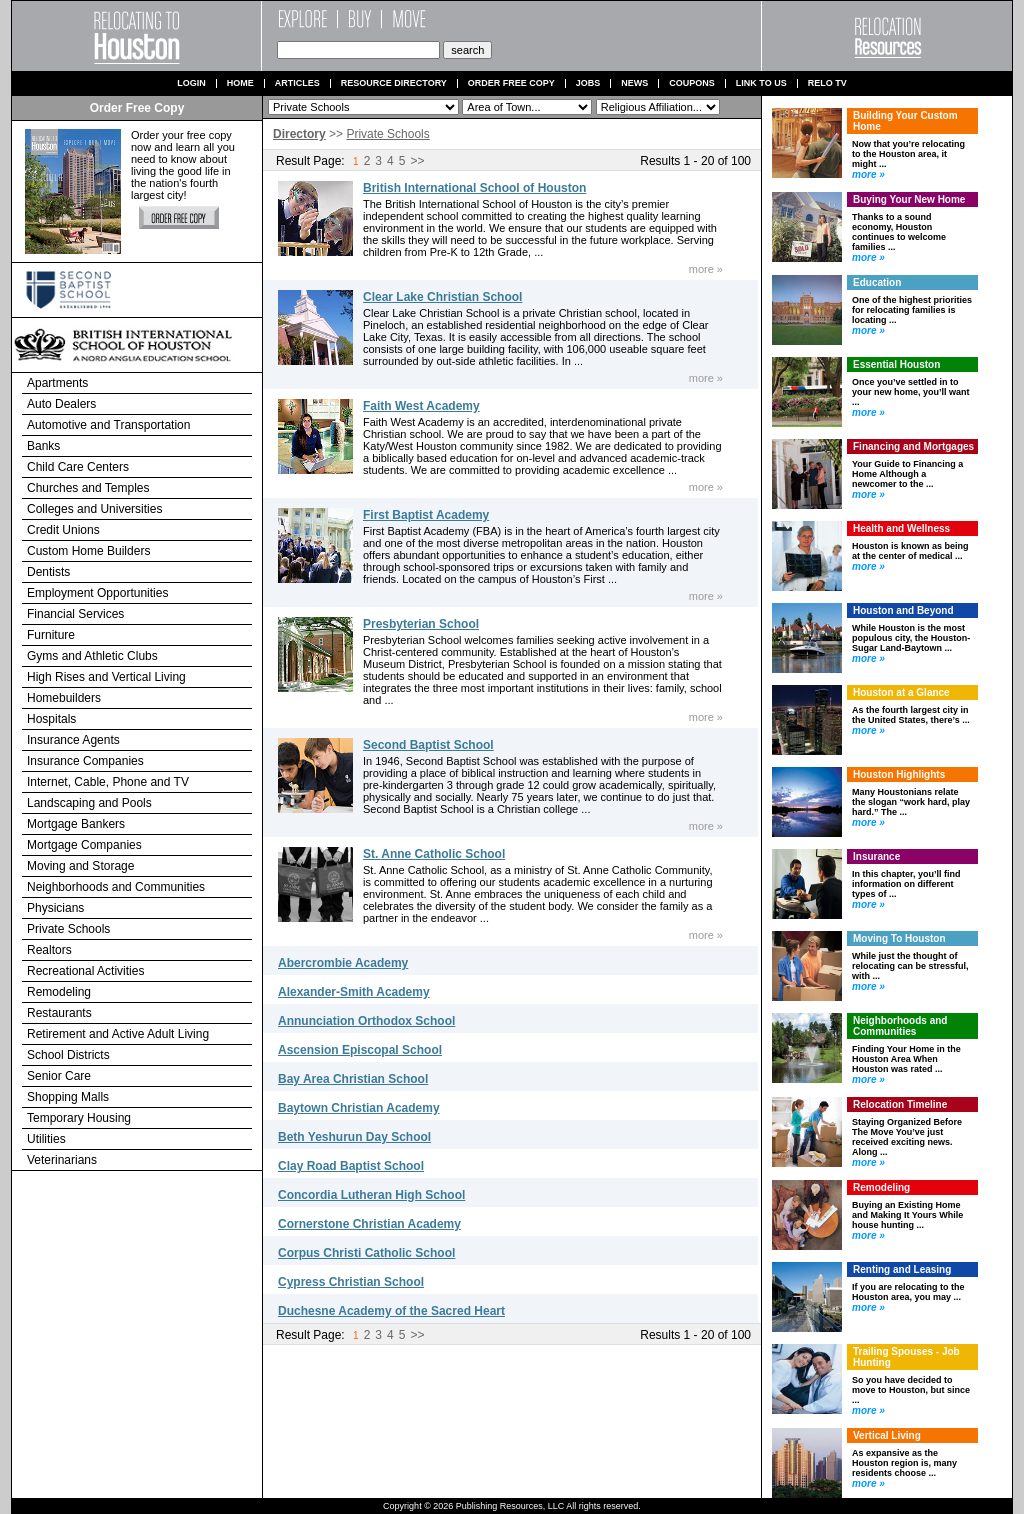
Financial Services (75, 614)
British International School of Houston (474, 188)
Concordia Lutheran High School (371, 1195)
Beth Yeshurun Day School (354, 1137)
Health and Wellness (901, 528)
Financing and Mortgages (913, 446)
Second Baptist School (428, 745)
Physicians (55, 908)
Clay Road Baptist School (351, 1166)
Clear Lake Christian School (442, 297)
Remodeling (59, 992)
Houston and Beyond (903, 610)
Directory (299, 134)
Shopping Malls (68, 1097)
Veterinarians (62, 1160)
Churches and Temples (88, 488)
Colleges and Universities (94, 509)
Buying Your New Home (909, 199)
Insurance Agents (73, 740)
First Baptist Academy (426, 515)
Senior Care (59, 1076)
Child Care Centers (78, 467)
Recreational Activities (85, 971)
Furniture (51, 635)
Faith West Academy (421, 406)
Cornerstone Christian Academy (369, 1224)
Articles (297, 83)
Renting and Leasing (902, 1269)
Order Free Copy (511, 83)
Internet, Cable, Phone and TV (108, 782)
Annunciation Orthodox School (366, 1021)
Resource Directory (394, 83)
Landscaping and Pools (89, 803)
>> (417, 161)
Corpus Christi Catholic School (366, 1253)
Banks (43, 446)
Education (877, 282)
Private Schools (68, 929)
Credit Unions (63, 530)
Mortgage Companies (84, 845)
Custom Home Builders (88, 551)
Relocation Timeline (900, 1104)
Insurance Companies (85, 761)
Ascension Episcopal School (360, 1050)
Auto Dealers (61, 404)
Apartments (57, 383)
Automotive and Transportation (108, 425)
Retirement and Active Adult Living (118, 1034)
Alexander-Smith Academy (354, 992)
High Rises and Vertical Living (106, 677)
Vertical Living (887, 1435)
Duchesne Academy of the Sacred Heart (391, 1311)
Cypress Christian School (351, 1282)
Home (240, 83)
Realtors (49, 950)
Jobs (588, 83)
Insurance (876, 856)
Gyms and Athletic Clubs (92, 656)
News (634, 83)
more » (706, 269)
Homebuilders (64, 698)
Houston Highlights (899, 774)
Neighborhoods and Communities (116, 887)
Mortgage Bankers (76, 824)
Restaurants (59, 1013)
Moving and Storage (80, 866)
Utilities (46, 1139)
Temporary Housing (79, 1118)
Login (191, 83)
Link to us (761, 83)
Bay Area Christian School (353, 1079)
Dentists (48, 572)
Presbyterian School (421, 624)
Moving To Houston (899, 938)
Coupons (692, 83)
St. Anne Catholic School (434, 854)
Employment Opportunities (97, 593)
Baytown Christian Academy (359, 1108)
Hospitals (51, 719)
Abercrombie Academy (343, 963)
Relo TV (827, 83)
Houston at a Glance (901, 692)
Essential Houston (896, 364)
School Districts (68, 1055)
